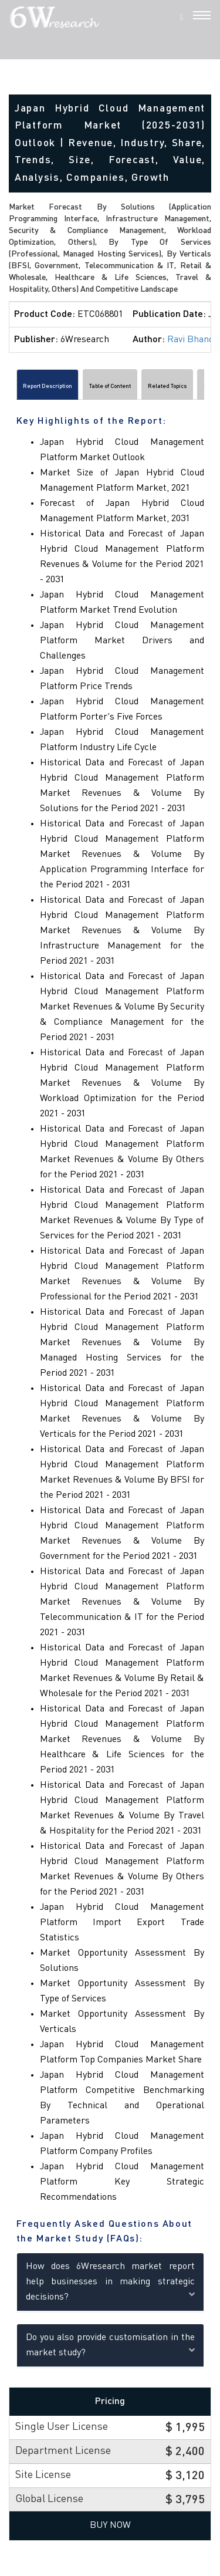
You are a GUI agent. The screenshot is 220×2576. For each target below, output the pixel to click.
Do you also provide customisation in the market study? (110, 2345)
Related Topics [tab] (167, 386)
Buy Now (110, 2525)
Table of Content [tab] (110, 386)
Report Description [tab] (47, 386)
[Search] (182, 17)
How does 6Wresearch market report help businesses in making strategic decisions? (110, 2282)
